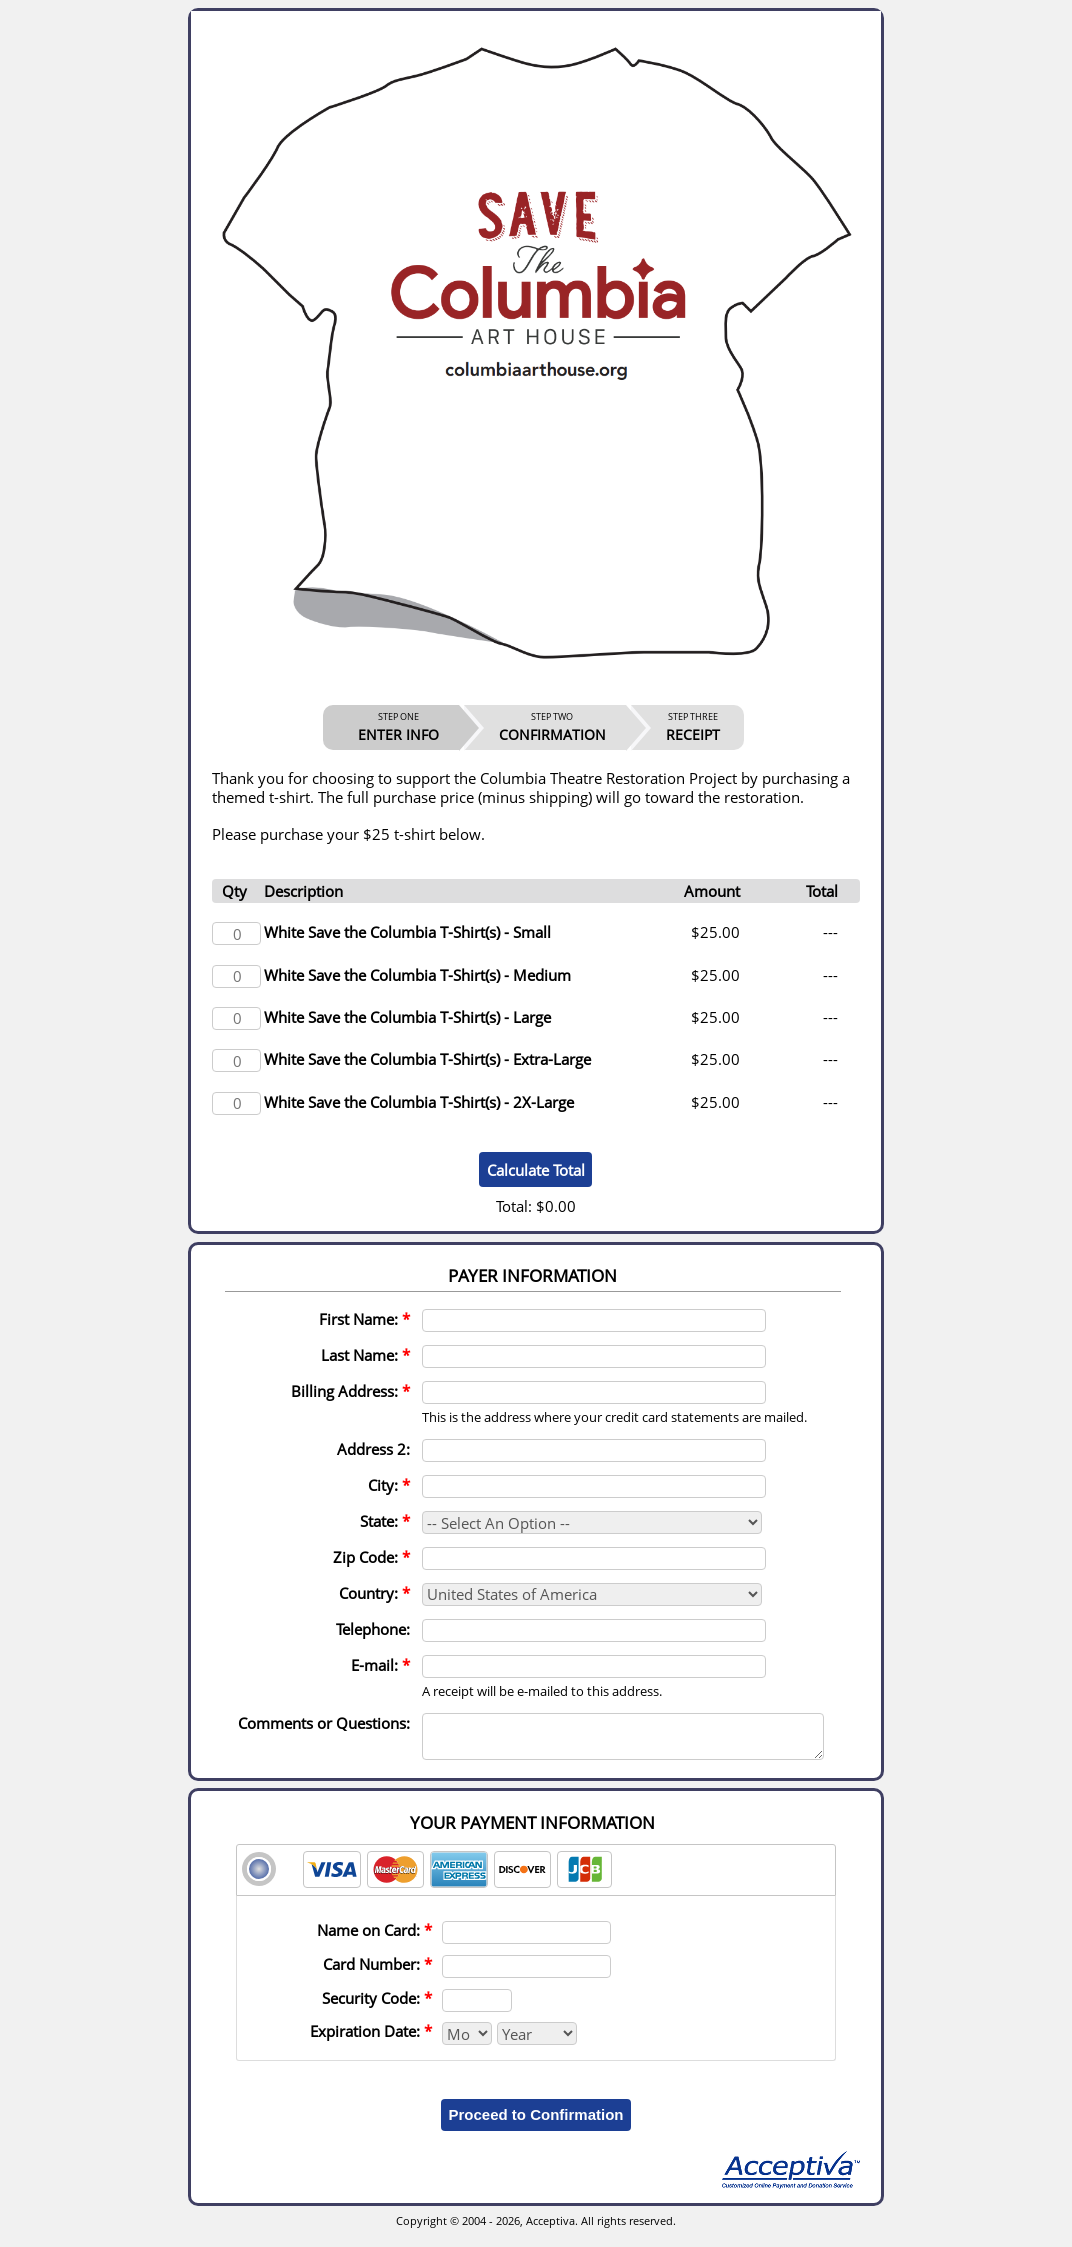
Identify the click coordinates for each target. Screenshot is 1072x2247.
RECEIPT (693, 727)
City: (389, 1485)
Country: (374, 1593)
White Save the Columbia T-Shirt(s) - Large (407, 1017)
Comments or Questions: (324, 1723)
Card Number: (377, 1973)
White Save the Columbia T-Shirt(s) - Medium (417, 975)
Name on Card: (374, 1939)
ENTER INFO (398, 727)
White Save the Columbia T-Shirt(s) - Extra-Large (427, 1059)
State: (385, 1521)
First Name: (364, 1319)
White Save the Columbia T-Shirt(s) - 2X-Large (419, 1102)
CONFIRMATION (552, 727)
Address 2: (373, 1449)
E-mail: (380, 1665)
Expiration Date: (371, 2040)
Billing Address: (350, 1391)
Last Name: (365, 1355)
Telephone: (373, 1629)
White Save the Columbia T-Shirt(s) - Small (407, 932)
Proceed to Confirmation (535, 2123)
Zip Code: (371, 1557)
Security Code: (377, 2007)
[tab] (536, 1879)
